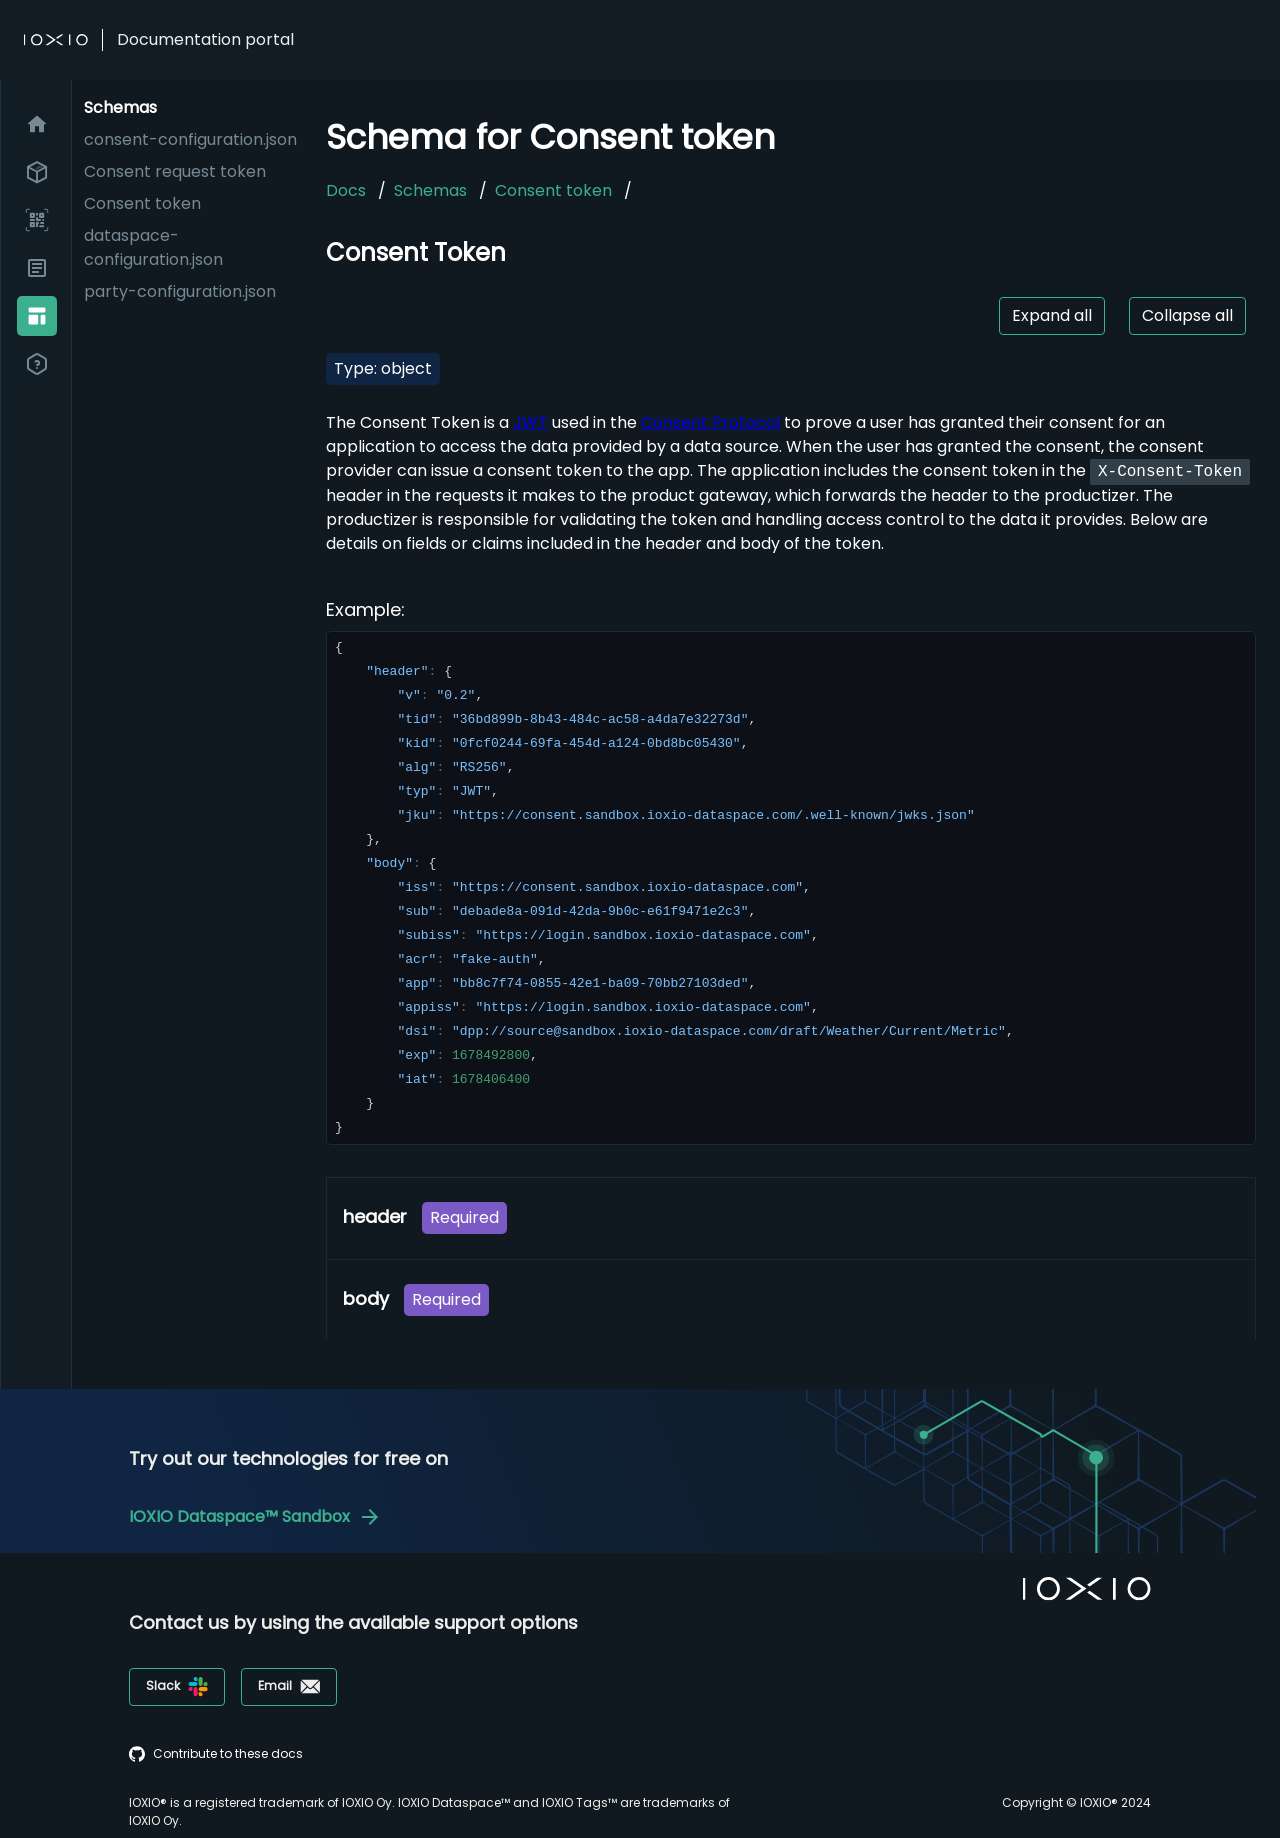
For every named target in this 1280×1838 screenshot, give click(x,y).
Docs (346, 190)
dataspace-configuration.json (153, 247)
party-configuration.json (180, 291)
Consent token (142, 203)
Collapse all (1187, 315)
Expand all (1052, 315)
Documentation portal (205, 39)
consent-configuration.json (190, 139)
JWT (530, 422)
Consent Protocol (710, 422)
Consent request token (175, 171)
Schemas (430, 190)
